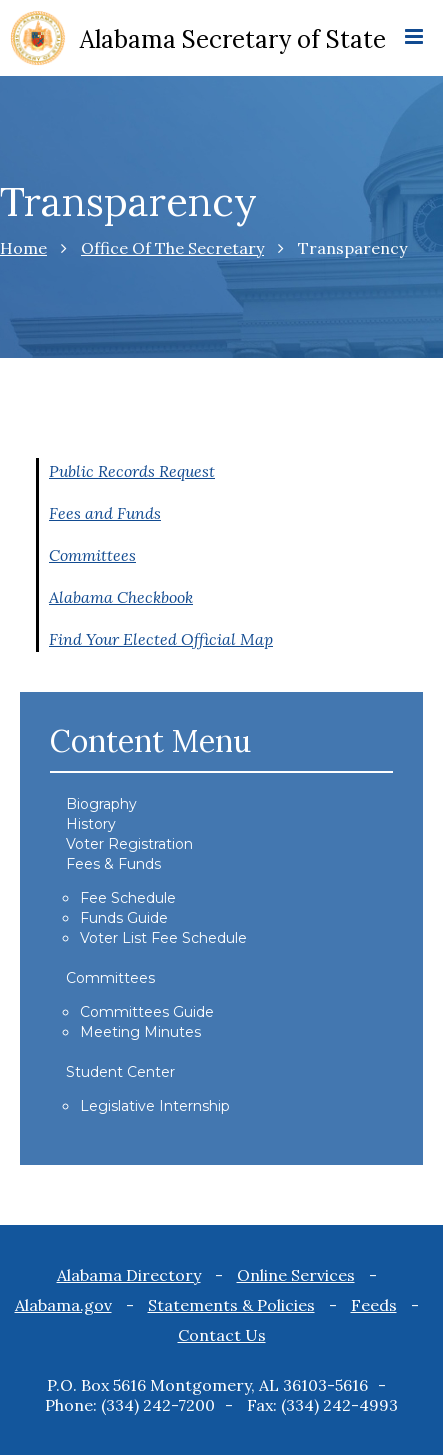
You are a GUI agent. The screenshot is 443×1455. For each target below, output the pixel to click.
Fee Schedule (128, 898)
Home (23, 248)
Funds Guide (124, 918)
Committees (92, 555)
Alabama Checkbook (121, 597)
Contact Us (222, 1335)
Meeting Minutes (140, 1032)
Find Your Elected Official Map (161, 639)
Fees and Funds (105, 513)
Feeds (374, 1305)
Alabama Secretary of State (233, 39)
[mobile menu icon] (414, 38)
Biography (101, 804)
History (91, 824)
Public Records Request (132, 471)
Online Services (296, 1275)
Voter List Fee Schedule (163, 938)
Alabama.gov (63, 1305)
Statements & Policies (231, 1305)
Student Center (120, 1072)
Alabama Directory (129, 1275)
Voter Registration (129, 844)
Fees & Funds (113, 864)
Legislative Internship (155, 1106)
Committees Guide (147, 1012)
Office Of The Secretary (172, 248)
